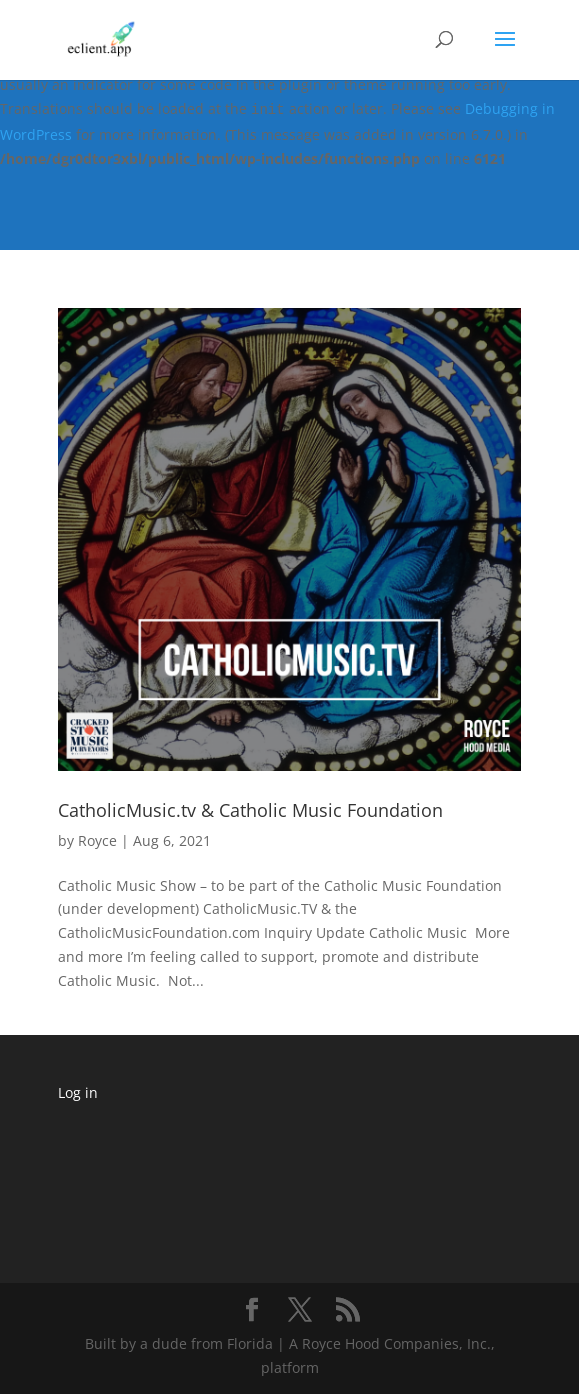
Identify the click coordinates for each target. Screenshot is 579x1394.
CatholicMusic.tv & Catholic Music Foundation (250, 810)
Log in (78, 1092)
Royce (97, 840)
